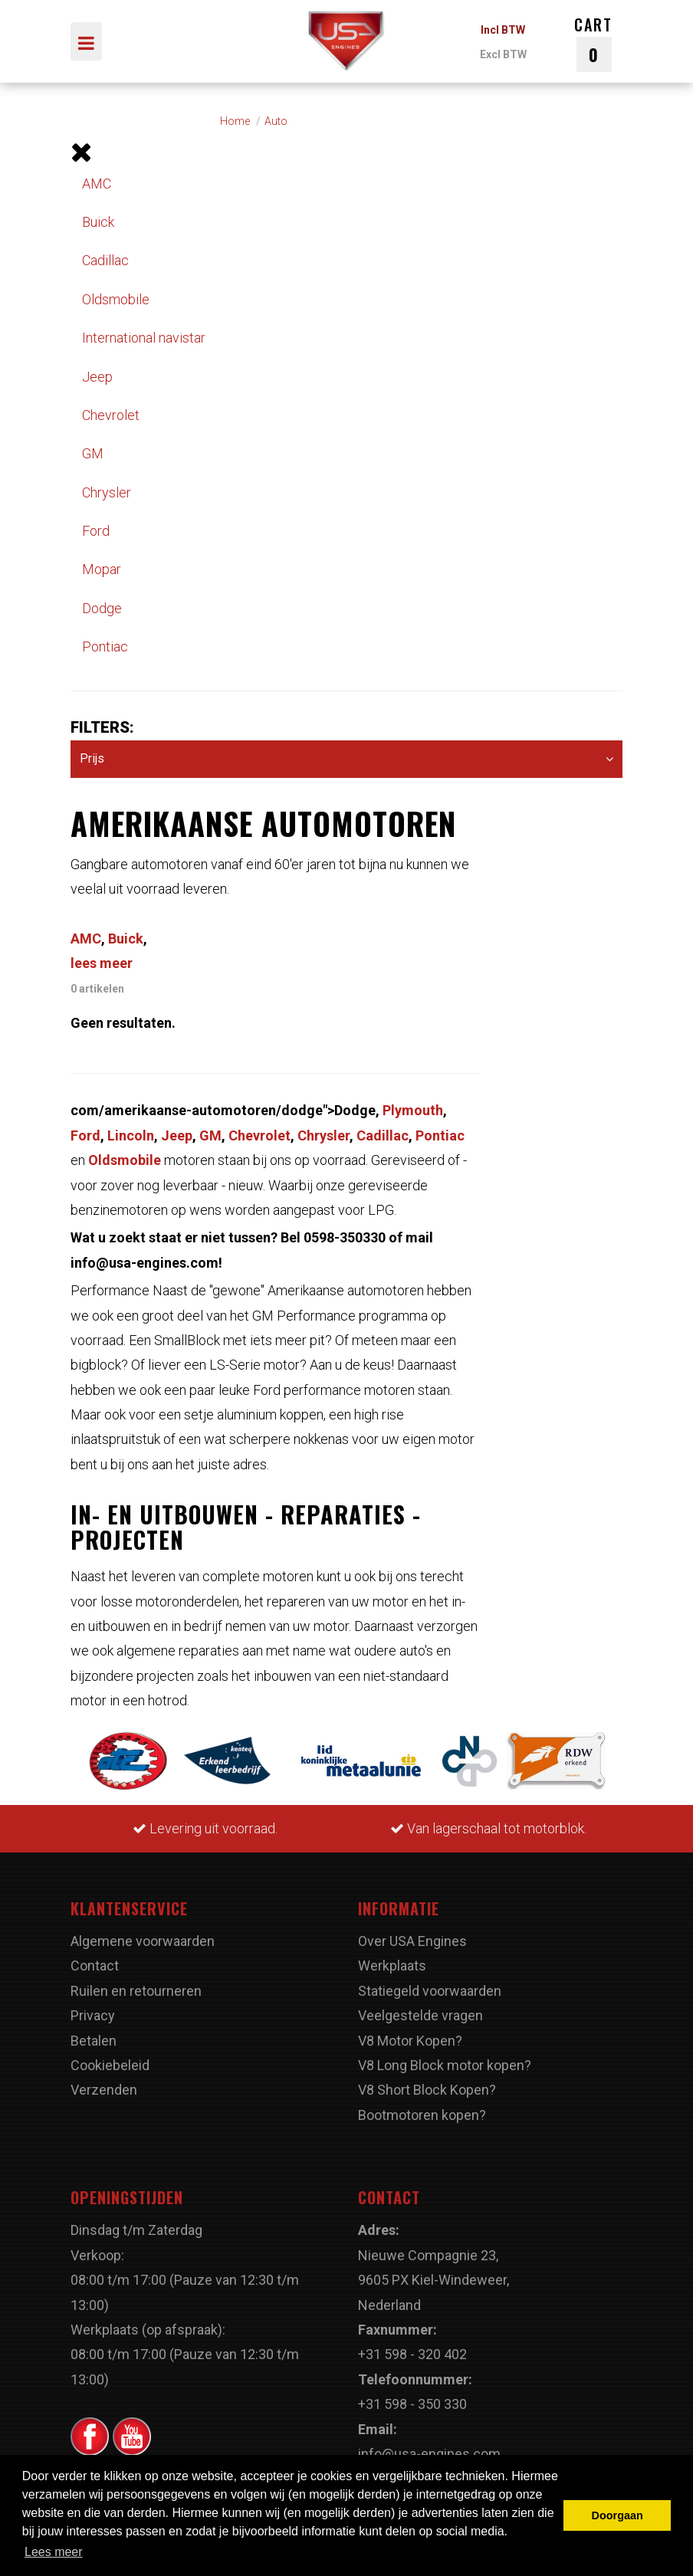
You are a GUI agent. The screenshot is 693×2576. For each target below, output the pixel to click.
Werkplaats (392, 1965)
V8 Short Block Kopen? (427, 2090)
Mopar (101, 569)
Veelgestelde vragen (420, 2015)
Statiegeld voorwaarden (429, 1991)
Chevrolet (111, 415)
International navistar (143, 338)
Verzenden (104, 2090)
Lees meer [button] (54, 2551)
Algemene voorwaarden (143, 1941)
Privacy (93, 2015)
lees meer (102, 963)
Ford (96, 531)
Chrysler (106, 492)
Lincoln (130, 1135)
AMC (96, 184)
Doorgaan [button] (617, 2515)
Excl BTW (503, 54)
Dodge (102, 608)
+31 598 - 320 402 (412, 2354)
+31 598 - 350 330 (412, 2404)
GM (92, 453)
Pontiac (105, 646)
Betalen (94, 2041)
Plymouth (413, 1110)
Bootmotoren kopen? (422, 2115)
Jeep (97, 377)
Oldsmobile (115, 299)
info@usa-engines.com (429, 2454)
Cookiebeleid (110, 2065)
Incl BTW (503, 30)
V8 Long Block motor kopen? (444, 2065)
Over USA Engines (412, 1941)
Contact (95, 1965)
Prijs (346, 759)
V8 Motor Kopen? (410, 2041)
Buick (98, 222)
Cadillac (105, 260)
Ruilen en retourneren (136, 1991)
